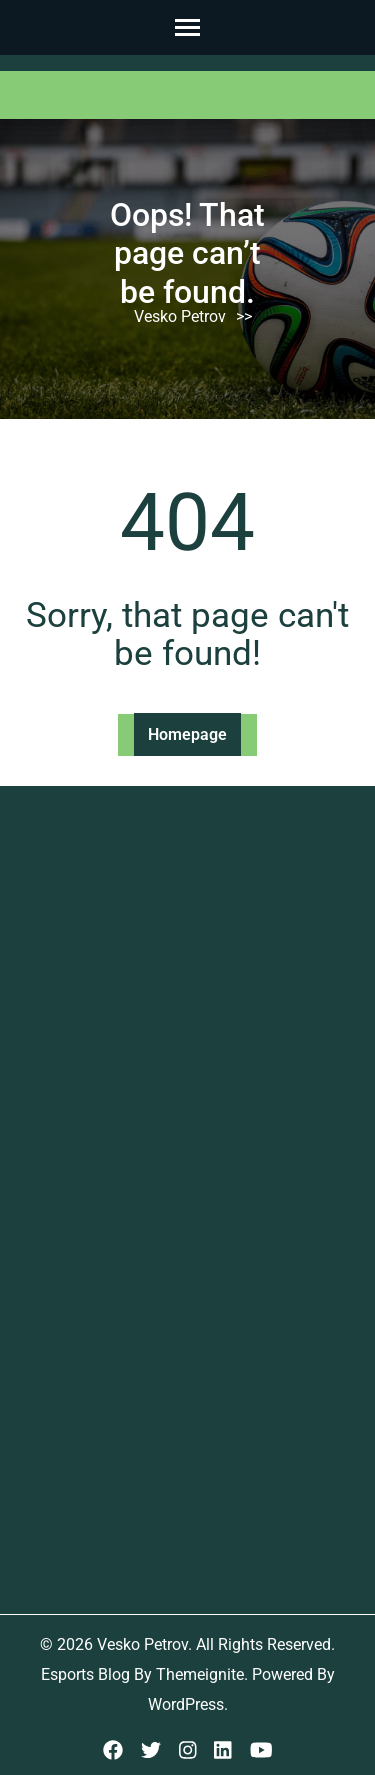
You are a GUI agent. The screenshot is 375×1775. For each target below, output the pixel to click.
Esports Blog (85, 1674)
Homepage (187, 734)
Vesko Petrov (180, 316)
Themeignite (200, 1674)
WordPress (186, 1704)
